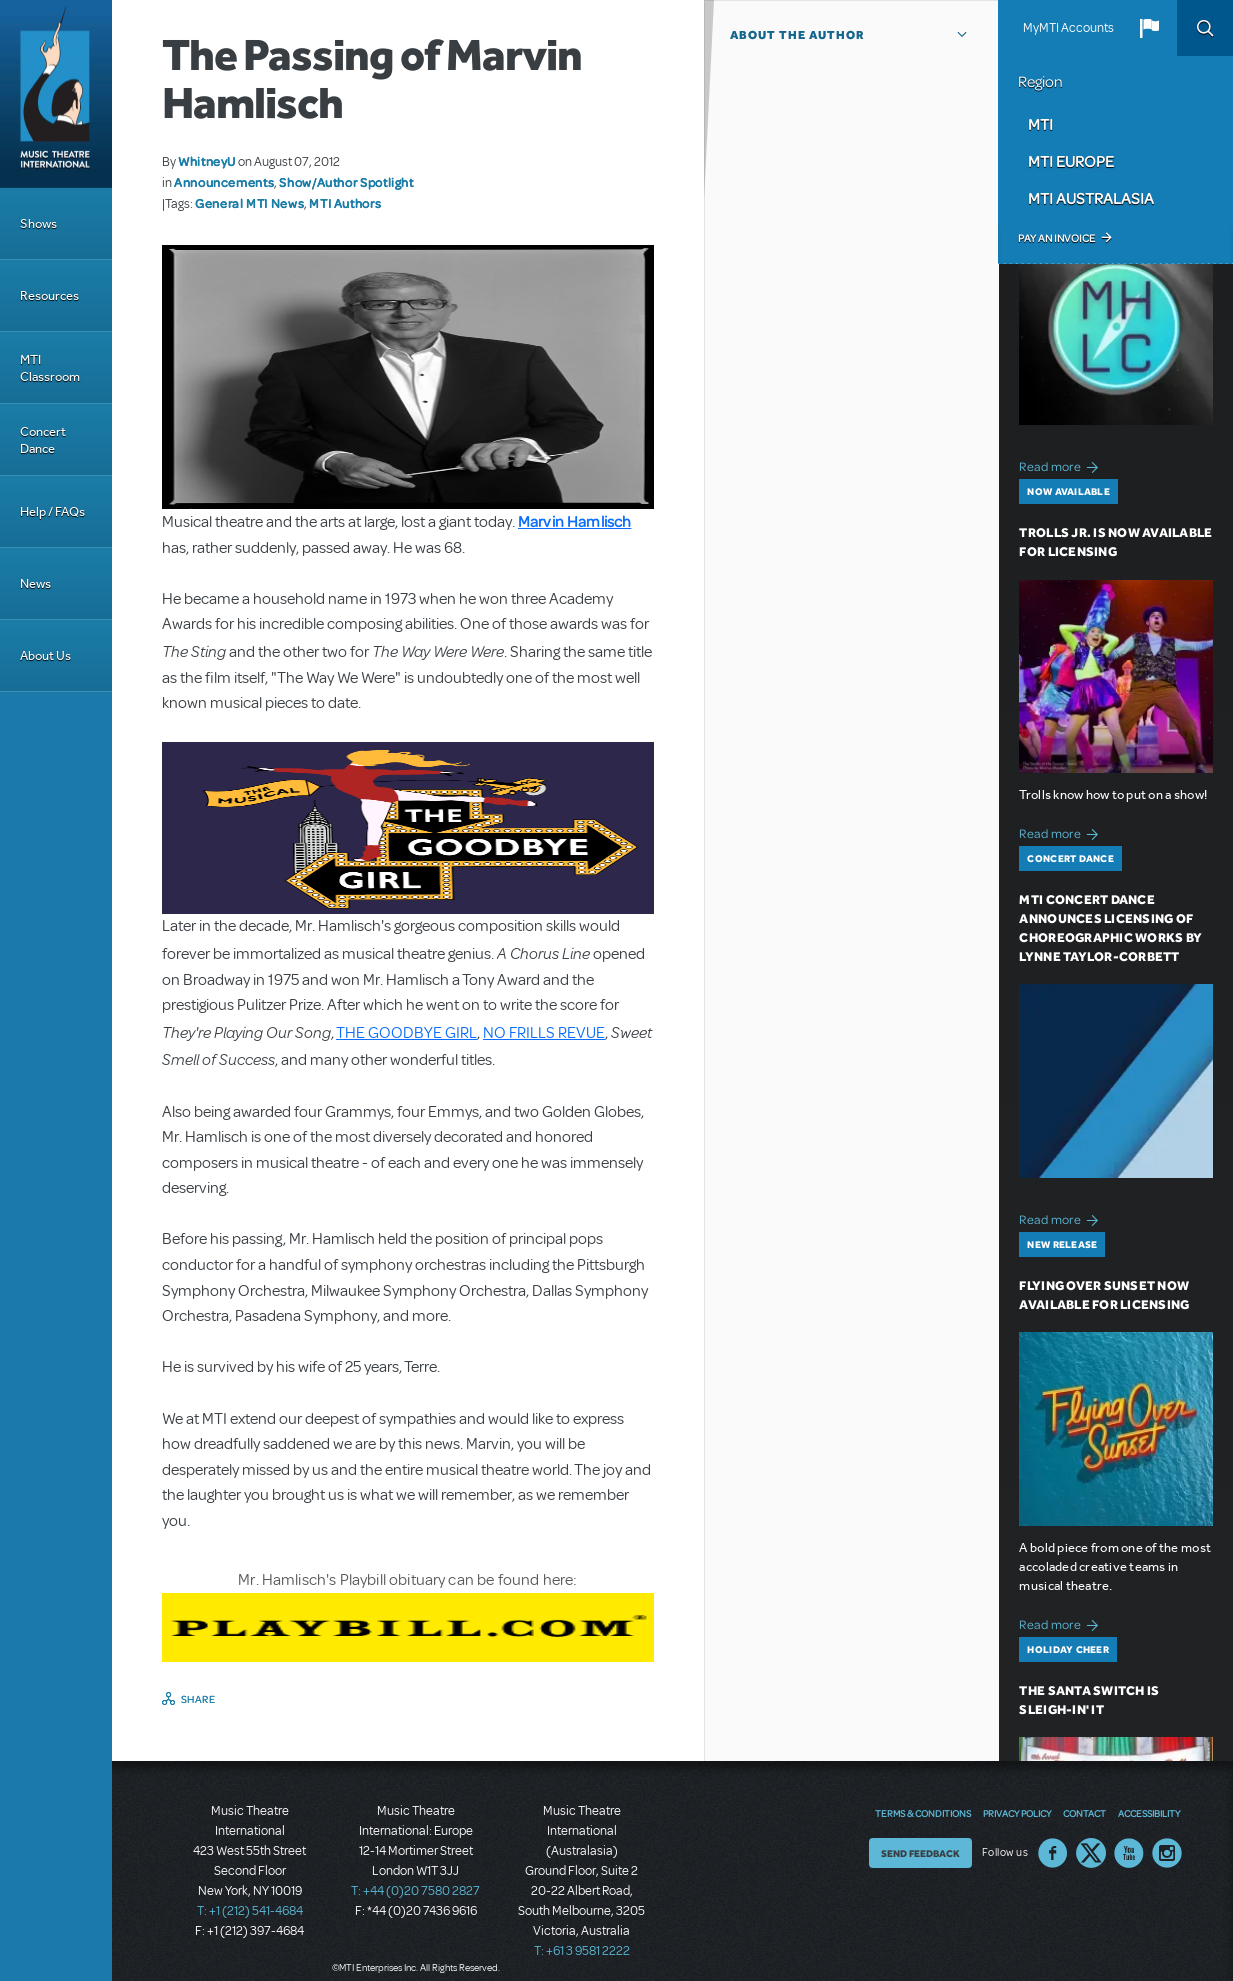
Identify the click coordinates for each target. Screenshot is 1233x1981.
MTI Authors (345, 203)
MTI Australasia (1091, 198)
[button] (1149, 28)
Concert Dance (43, 440)
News (35, 583)
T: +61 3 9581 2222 (582, 1951)
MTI (1040, 124)
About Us (45, 655)
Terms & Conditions (923, 1813)
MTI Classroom (50, 368)
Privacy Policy (1017, 1813)
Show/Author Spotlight (346, 182)
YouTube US (1129, 1853)
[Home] (56, 94)
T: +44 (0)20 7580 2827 (415, 1891)
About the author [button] (797, 35)
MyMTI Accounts (1068, 28)
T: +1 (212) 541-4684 (250, 1911)
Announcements (224, 182)
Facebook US (1053, 1853)
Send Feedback (920, 1853)
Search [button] (1205, 28)
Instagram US (1167, 1853)
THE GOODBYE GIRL (406, 1033)
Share (198, 1699)
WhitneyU (207, 161)
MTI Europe (1071, 161)
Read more (1061, 464)
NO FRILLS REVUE (544, 1033)
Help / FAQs (52, 511)
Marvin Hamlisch (574, 521)
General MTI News (249, 203)
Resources (49, 295)
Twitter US (1091, 1853)
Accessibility (1149, 1813)
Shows (38, 223)
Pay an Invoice (1056, 238)
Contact (1084, 1813)
